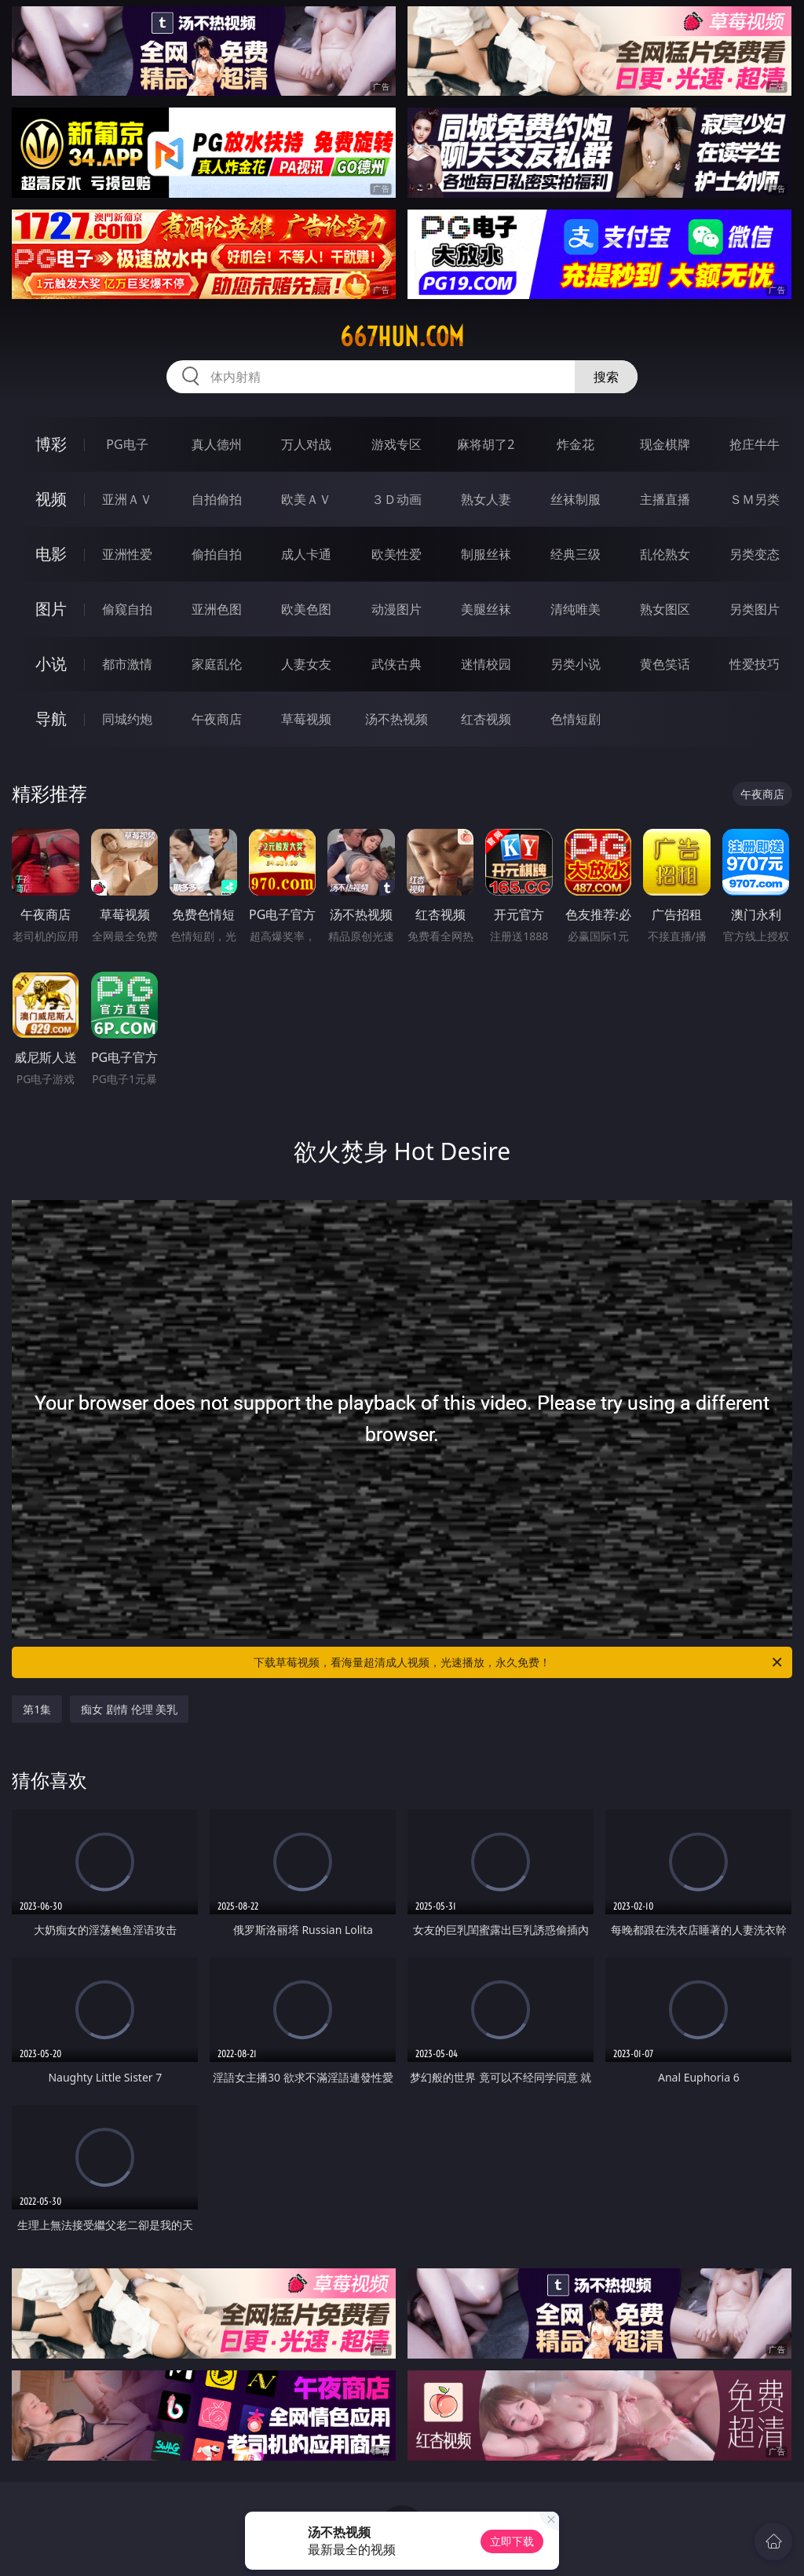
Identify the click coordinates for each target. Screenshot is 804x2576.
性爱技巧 (754, 664)
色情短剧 (575, 719)
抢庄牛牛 (754, 444)
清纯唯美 (575, 609)
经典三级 (575, 554)
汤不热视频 (396, 719)
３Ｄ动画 (396, 499)
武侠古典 (396, 664)
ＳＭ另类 (754, 499)
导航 (51, 718)
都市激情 (127, 664)
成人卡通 (306, 554)
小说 (51, 663)
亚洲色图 (217, 609)
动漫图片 (396, 609)
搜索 (606, 376)
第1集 (37, 1709)
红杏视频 (486, 719)
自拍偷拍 (217, 499)
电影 (51, 553)
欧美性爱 (396, 554)
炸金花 (575, 444)
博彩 (51, 443)
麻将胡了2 (485, 444)
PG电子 (127, 444)
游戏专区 (396, 444)
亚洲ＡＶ (127, 499)
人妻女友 (306, 664)
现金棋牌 (665, 444)
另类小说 (575, 664)
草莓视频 (306, 719)
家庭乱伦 (217, 664)
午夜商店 (217, 719)
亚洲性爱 (127, 554)
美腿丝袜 (486, 609)
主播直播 (665, 499)
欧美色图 (306, 609)
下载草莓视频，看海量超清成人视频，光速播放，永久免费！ (519, 1662)
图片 (51, 608)
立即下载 (512, 2541)
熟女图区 (665, 609)
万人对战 (306, 444)
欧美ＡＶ (306, 499)
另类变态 (754, 554)
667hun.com (402, 336)
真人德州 (217, 444)
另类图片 (754, 609)
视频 (51, 498)
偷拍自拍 (217, 554)
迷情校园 (486, 664)
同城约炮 (127, 719)
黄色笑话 (665, 664)
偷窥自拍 (127, 609)
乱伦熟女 (665, 554)
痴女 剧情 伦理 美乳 (129, 1709)
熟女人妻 (486, 499)
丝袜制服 (575, 499)
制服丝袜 (486, 554)
